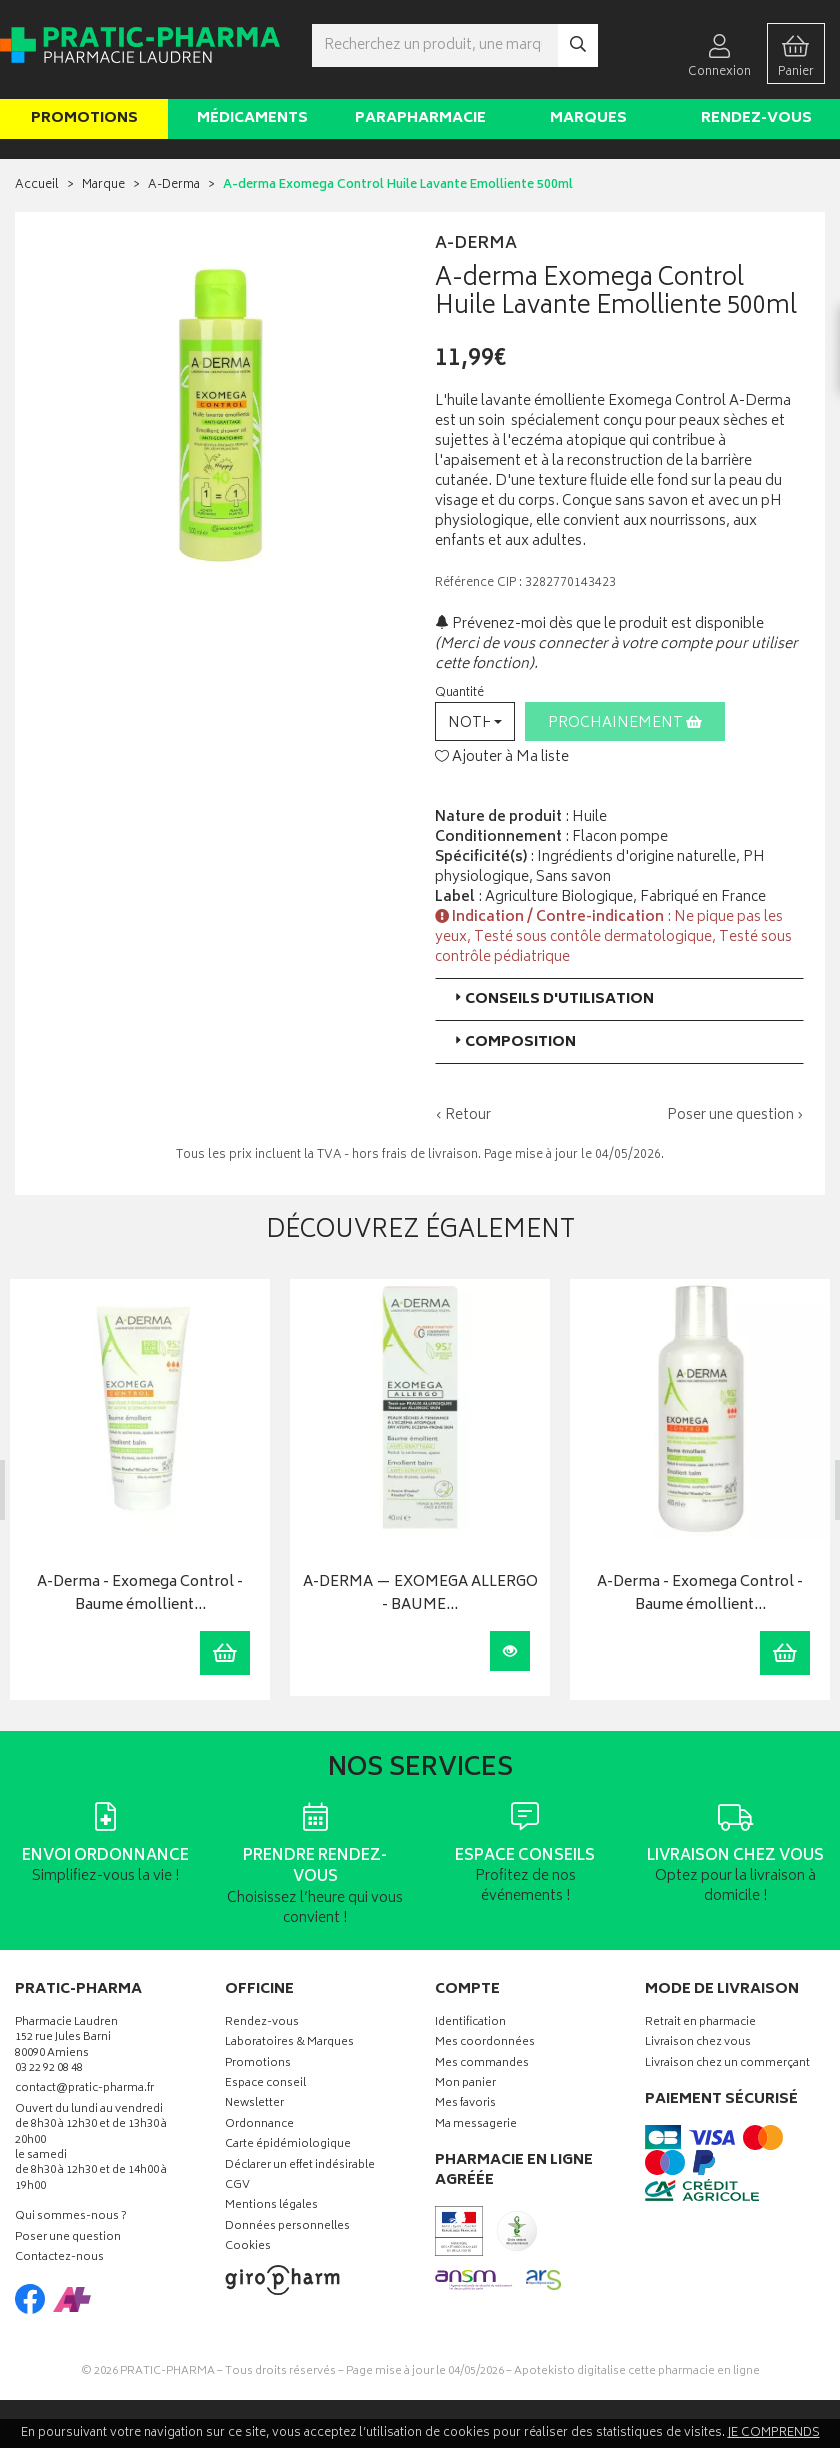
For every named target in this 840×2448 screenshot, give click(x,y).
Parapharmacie (420, 118)
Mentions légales (271, 2206)
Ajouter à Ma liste (502, 758)
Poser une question (68, 2237)
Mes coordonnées (485, 2043)
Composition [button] (513, 1042)
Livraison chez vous (698, 2043)
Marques (588, 118)
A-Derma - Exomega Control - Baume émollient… (138, 1594)
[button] (475, 721)
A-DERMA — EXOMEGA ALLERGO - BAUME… (417, 1594)
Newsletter (254, 2104)
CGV (237, 2185)
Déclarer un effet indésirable (300, 2165)
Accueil (37, 185)
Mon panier (465, 2084)
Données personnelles (287, 2226)
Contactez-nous (59, 2257)
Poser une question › (735, 1116)
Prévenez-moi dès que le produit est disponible (599, 624)
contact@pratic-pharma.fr (84, 2091)
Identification (470, 2022)
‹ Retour (463, 1115)
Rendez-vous (756, 118)
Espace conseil (265, 2084)
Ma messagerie (476, 2124)
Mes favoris (465, 2104)
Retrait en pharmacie (700, 2022)
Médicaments (252, 118)
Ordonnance (259, 2124)
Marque (103, 185)
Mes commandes (482, 2063)
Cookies (248, 2247)
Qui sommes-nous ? (71, 2217)
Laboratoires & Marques (289, 2043)
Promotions (84, 118)
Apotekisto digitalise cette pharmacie (637, 2370)
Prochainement (625, 723)
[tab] (619, 999)
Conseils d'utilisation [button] (552, 999)
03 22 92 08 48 (49, 2069)
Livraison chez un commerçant (727, 2063)
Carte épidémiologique (288, 2145)
